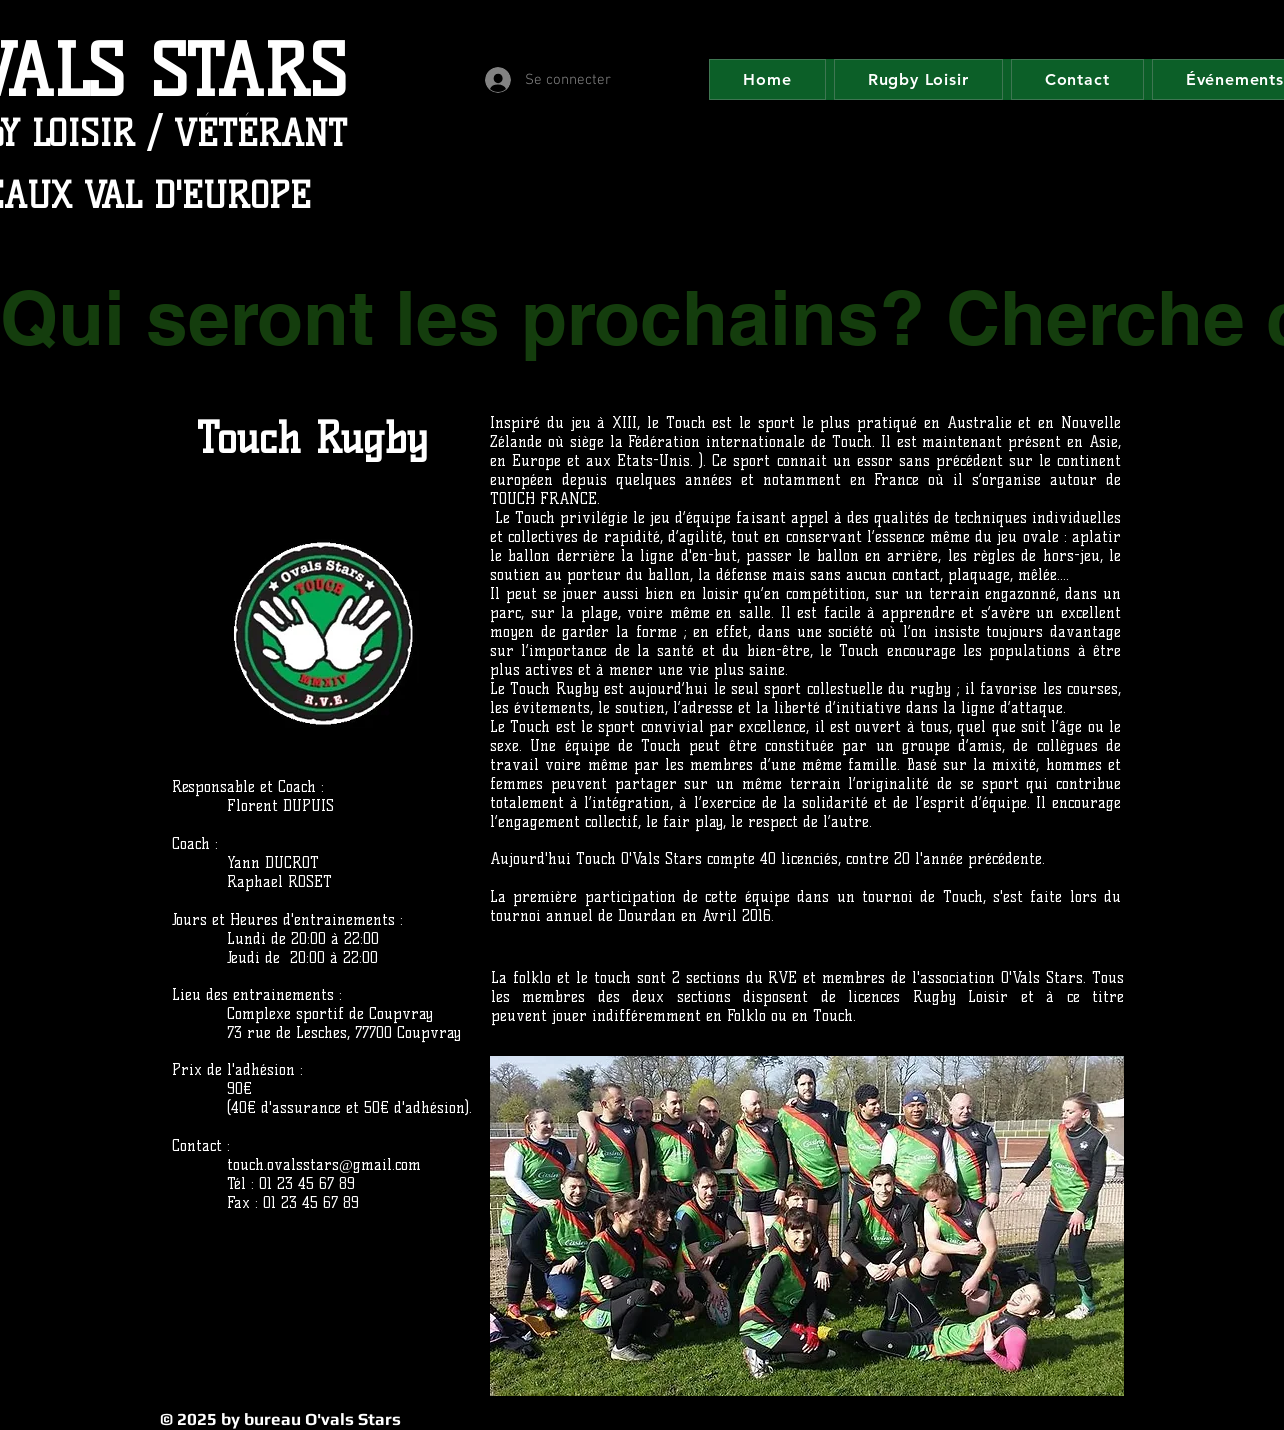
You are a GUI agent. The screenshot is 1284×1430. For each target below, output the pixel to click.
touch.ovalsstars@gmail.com (324, 1165)
